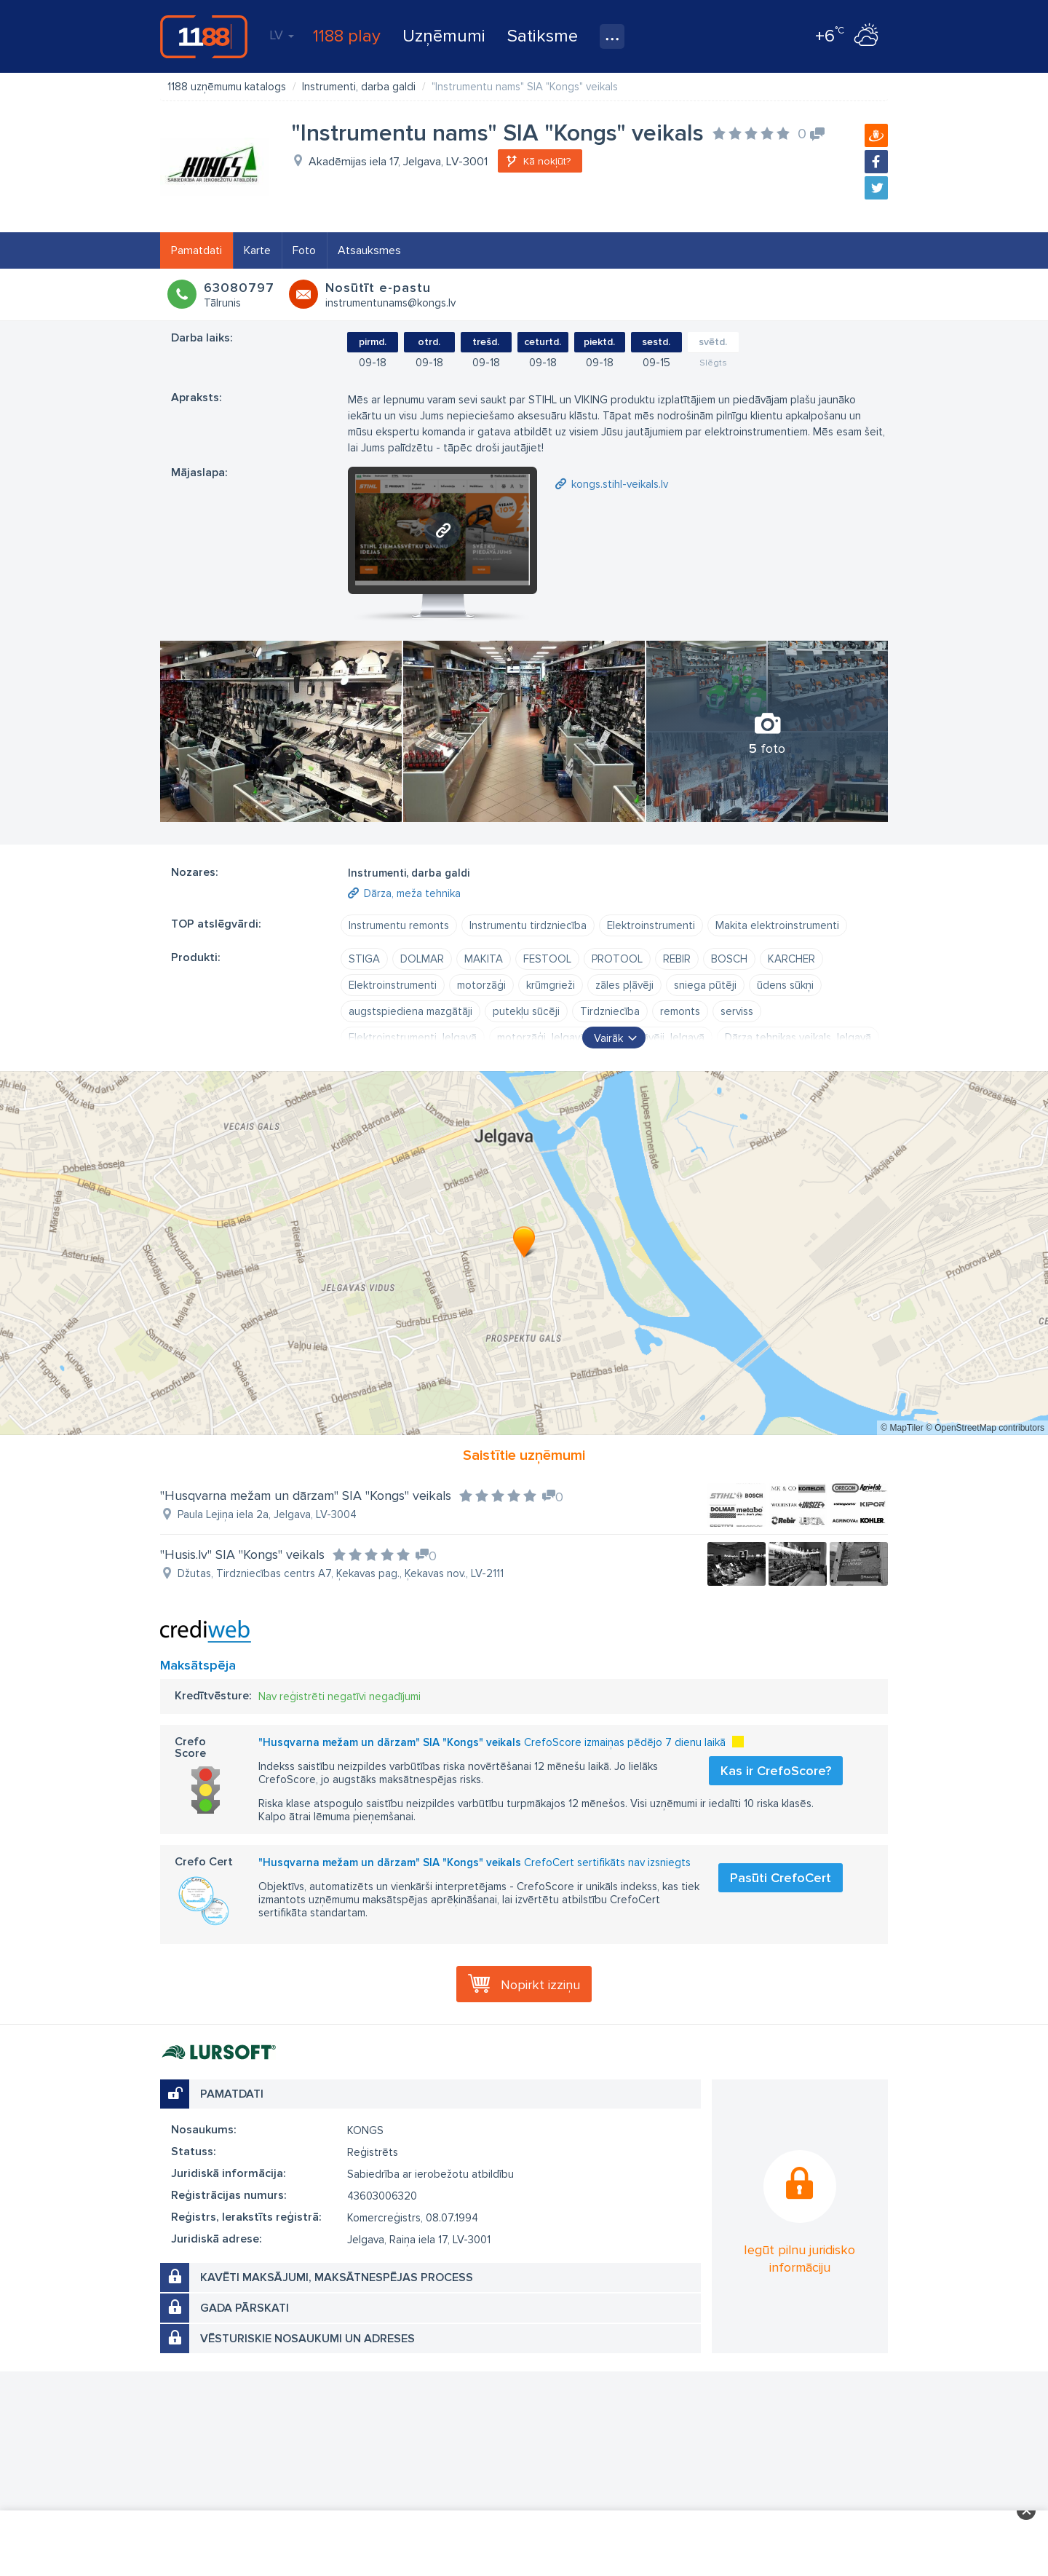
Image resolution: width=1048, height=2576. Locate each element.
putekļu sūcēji (526, 1011)
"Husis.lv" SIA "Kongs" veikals (242, 1554)
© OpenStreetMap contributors (985, 1428)
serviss (736, 1011)
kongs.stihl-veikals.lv (619, 484)
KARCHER (791, 958)
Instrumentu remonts (399, 925)
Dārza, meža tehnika (412, 893)
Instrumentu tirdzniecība (528, 925)
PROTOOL (617, 958)
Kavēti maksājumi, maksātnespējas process (336, 2277)
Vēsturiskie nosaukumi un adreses (307, 2338)
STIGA (364, 958)
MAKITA (483, 958)
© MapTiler (902, 1428)
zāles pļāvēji (624, 985)
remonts (680, 1011)
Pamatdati (196, 250)
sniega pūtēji (705, 985)
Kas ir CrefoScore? (775, 1771)
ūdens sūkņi (785, 985)
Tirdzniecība (610, 1011)
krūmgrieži (550, 985)
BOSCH (729, 958)
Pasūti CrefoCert (780, 1878)
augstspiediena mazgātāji (410, 1011)
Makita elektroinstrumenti (777, 925)
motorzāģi (481, 985)
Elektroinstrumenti (651, 925)
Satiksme (542, 36)
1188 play (347, 36)
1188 (203, 36)
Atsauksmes (369, 250)
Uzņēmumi (443, 36)
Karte (257, 250)
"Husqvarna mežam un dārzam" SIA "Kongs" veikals (305, 1495)
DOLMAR (422, 958)
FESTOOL (547, 958)
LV (281, 35)
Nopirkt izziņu (540, 1985)
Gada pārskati (244, 2308)
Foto (304, 250)
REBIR (677, 958)
